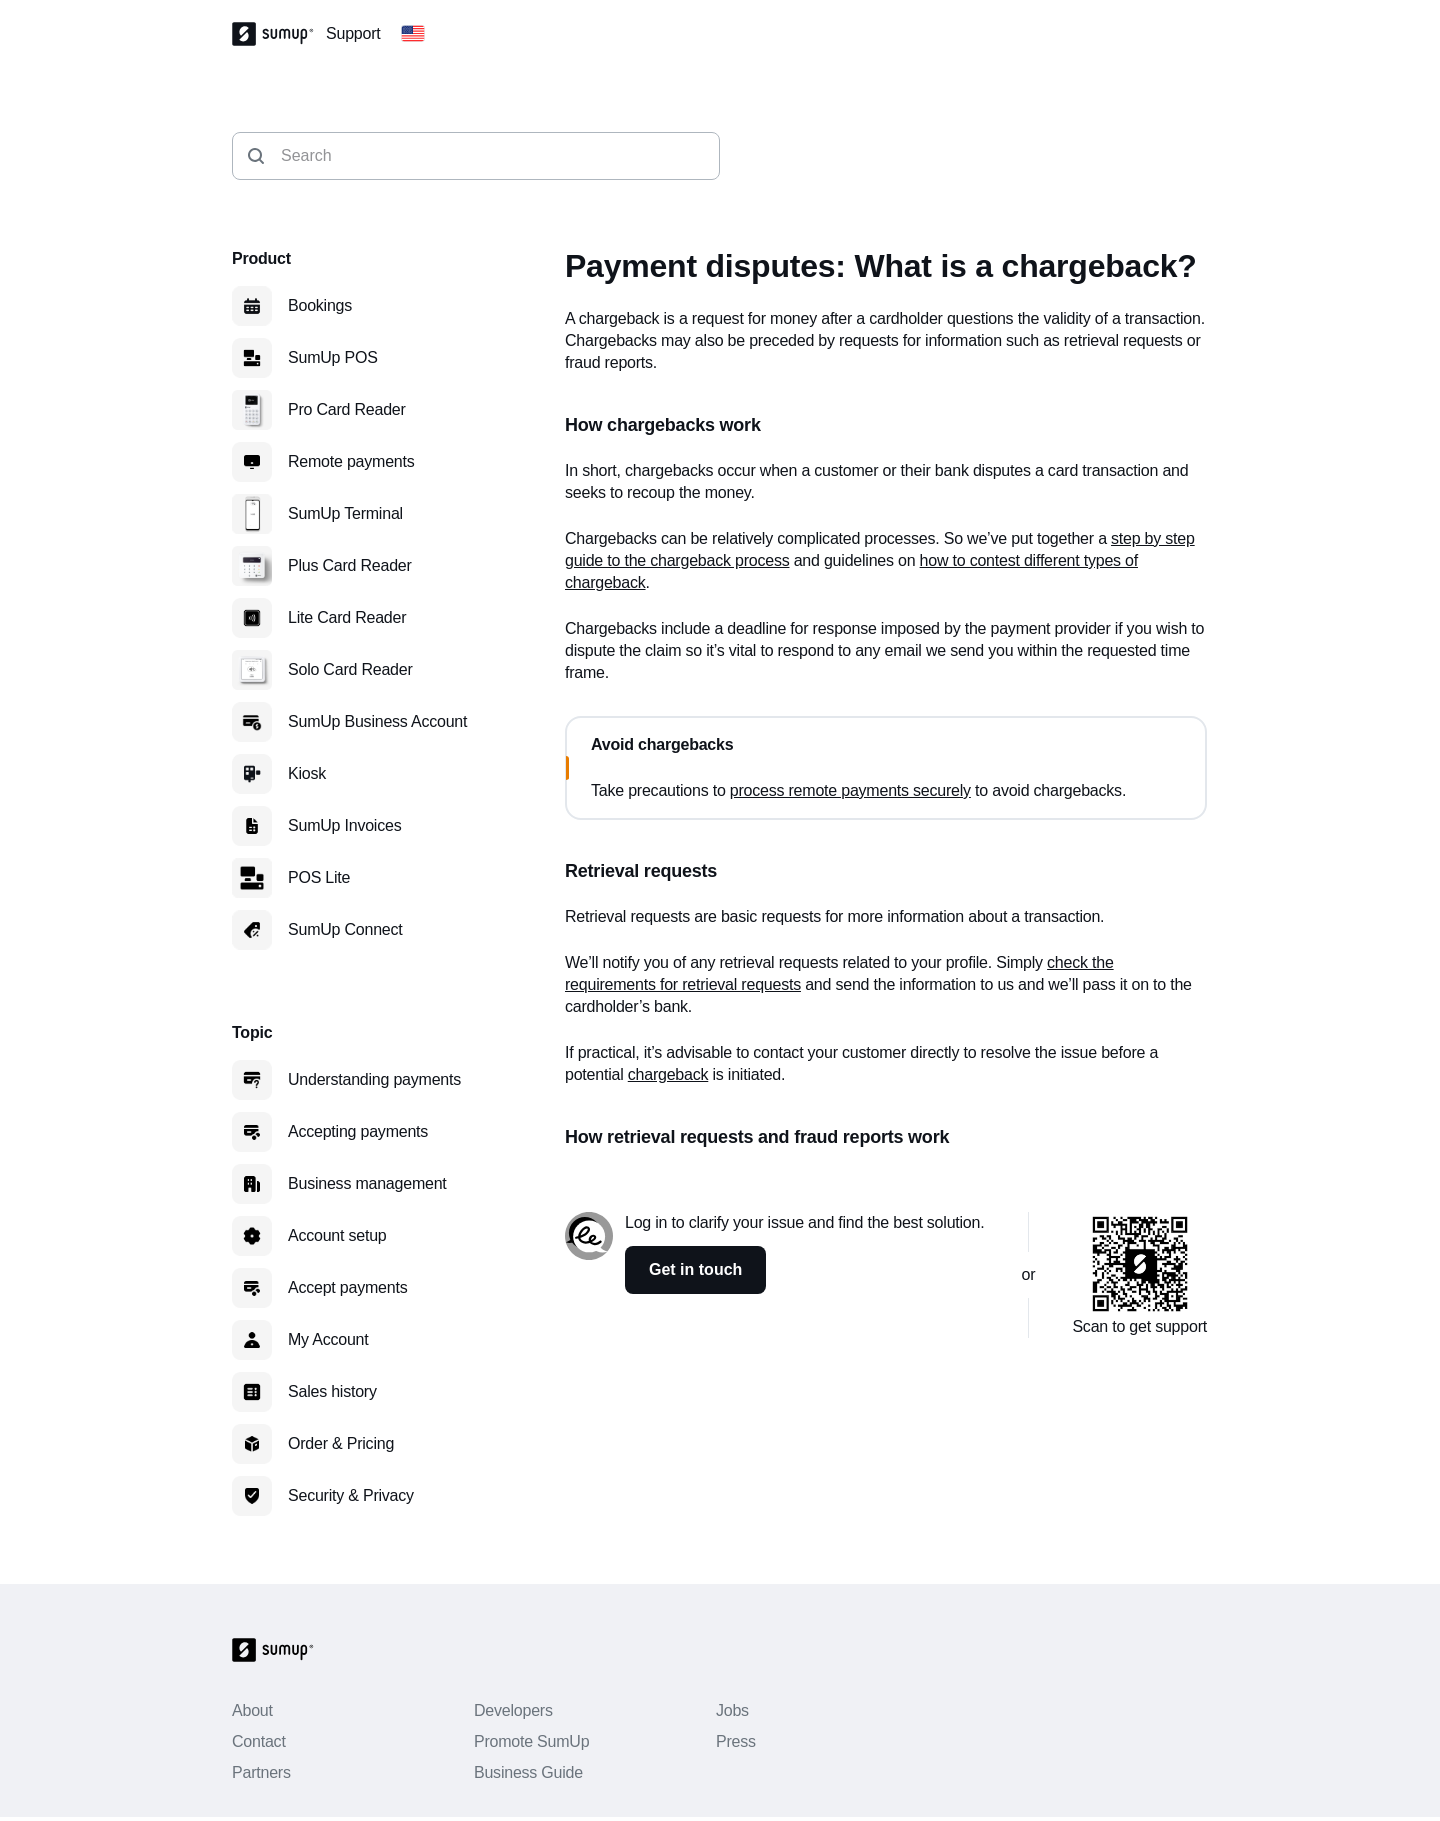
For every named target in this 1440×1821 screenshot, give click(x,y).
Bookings (320, 305)
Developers (513, 1710)
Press (736, 1741)
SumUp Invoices (344, 825)
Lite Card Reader (347, 617)
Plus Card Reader (350, 565)
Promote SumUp (531, 1741)
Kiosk (307, 773)
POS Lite (319, 877)
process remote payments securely (850, 790)
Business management (367, 1183)
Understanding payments (374, 1079)
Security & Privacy (351, 1495)
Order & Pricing (341, 1443)
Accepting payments (358, 1131)
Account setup (337, 1235)
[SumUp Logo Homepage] (279, 34)
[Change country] (413, 34)
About (252, 1710)
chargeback (668, 1074)
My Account (328, 1339)
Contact (259, 1741)
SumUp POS (333, 357)
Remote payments (351, 461)
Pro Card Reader (347, 409)
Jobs (732, 1710)
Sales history (332, 1391)
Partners (261, 1772)
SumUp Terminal (345, 513)
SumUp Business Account (377, 721)
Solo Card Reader (350, 669)
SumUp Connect (345, 929)
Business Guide (528, 1772)
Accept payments (347, 1287)
